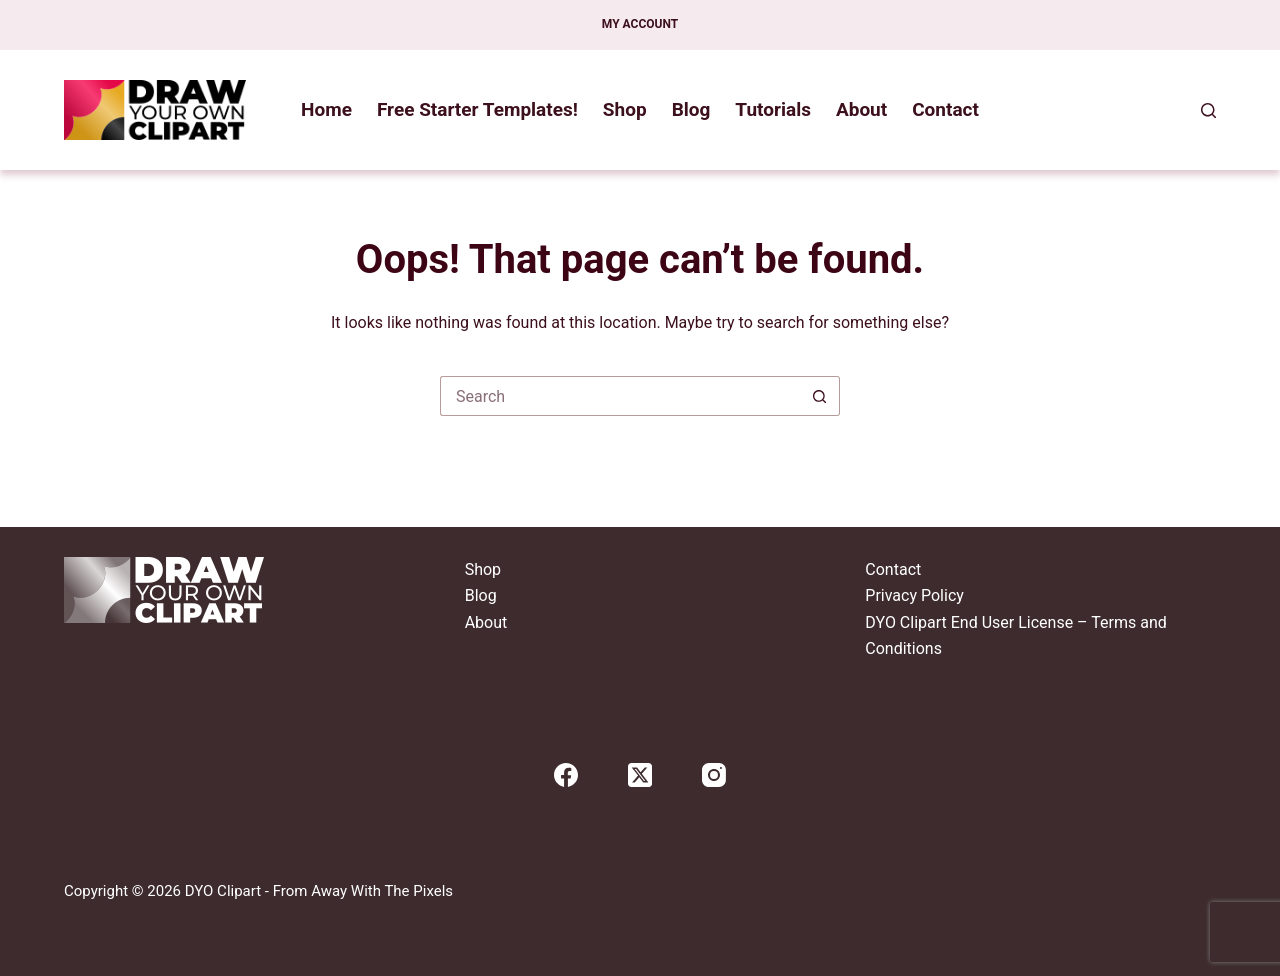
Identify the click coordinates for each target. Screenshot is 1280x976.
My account (640, 24)
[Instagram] (714, 775)
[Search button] (820, 396)
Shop (625, 109)
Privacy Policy (914, 595)
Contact (945, 109)
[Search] (1208, 110)
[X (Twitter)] (640, 775)
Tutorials (773, 109)
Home (326, 109)
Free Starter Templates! (477, 109)
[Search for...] (620, 396)
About (861, 109)
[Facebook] (566, 775)
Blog (691, 109)
